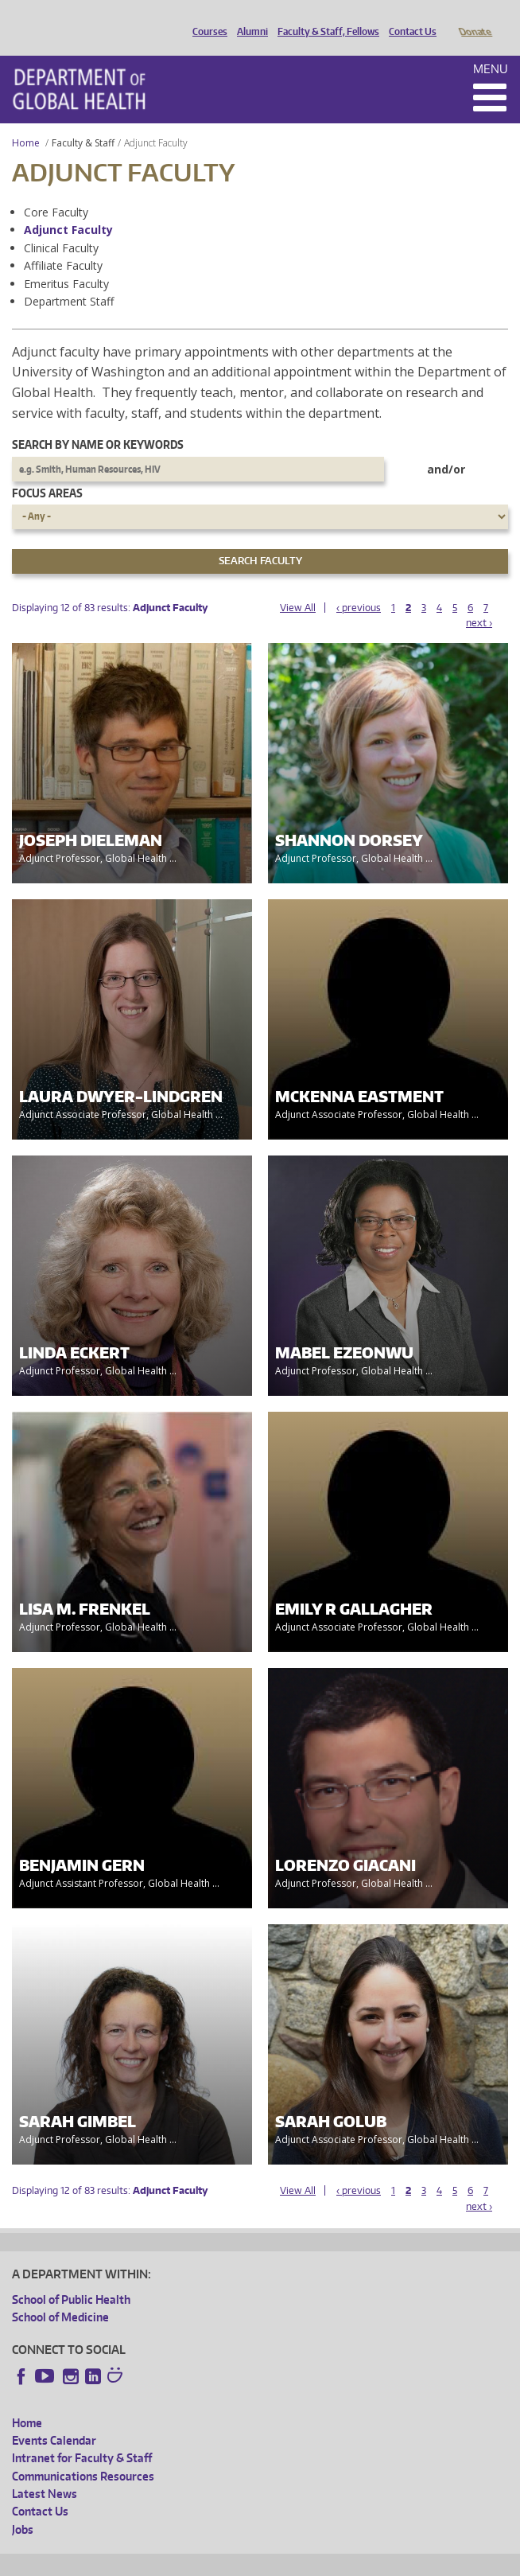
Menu (490, 46)
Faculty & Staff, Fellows (324, 18)
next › (479, 600)
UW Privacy (222, 2561)
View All (298, 585)
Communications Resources (83, 2454)
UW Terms (287, 2561)
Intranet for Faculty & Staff (82, 2435)
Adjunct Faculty (68, 207)
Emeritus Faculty (66, 261)
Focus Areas (47, 470)
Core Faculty (56, 189)
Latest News (44, 2471)
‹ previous (358, 585)
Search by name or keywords (98, 422)
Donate (474, 18)
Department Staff (69, 278)
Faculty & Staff (83, 120)
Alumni (248, 18)
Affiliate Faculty (63, 243)
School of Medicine (60, 2294)
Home (26, 120)
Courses (205, 18)
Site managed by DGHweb (381, 2561)
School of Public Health (71, 2277)
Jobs (22, 2507)
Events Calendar (54, 2418)
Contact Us (409, 18)
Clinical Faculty (61, 225)
